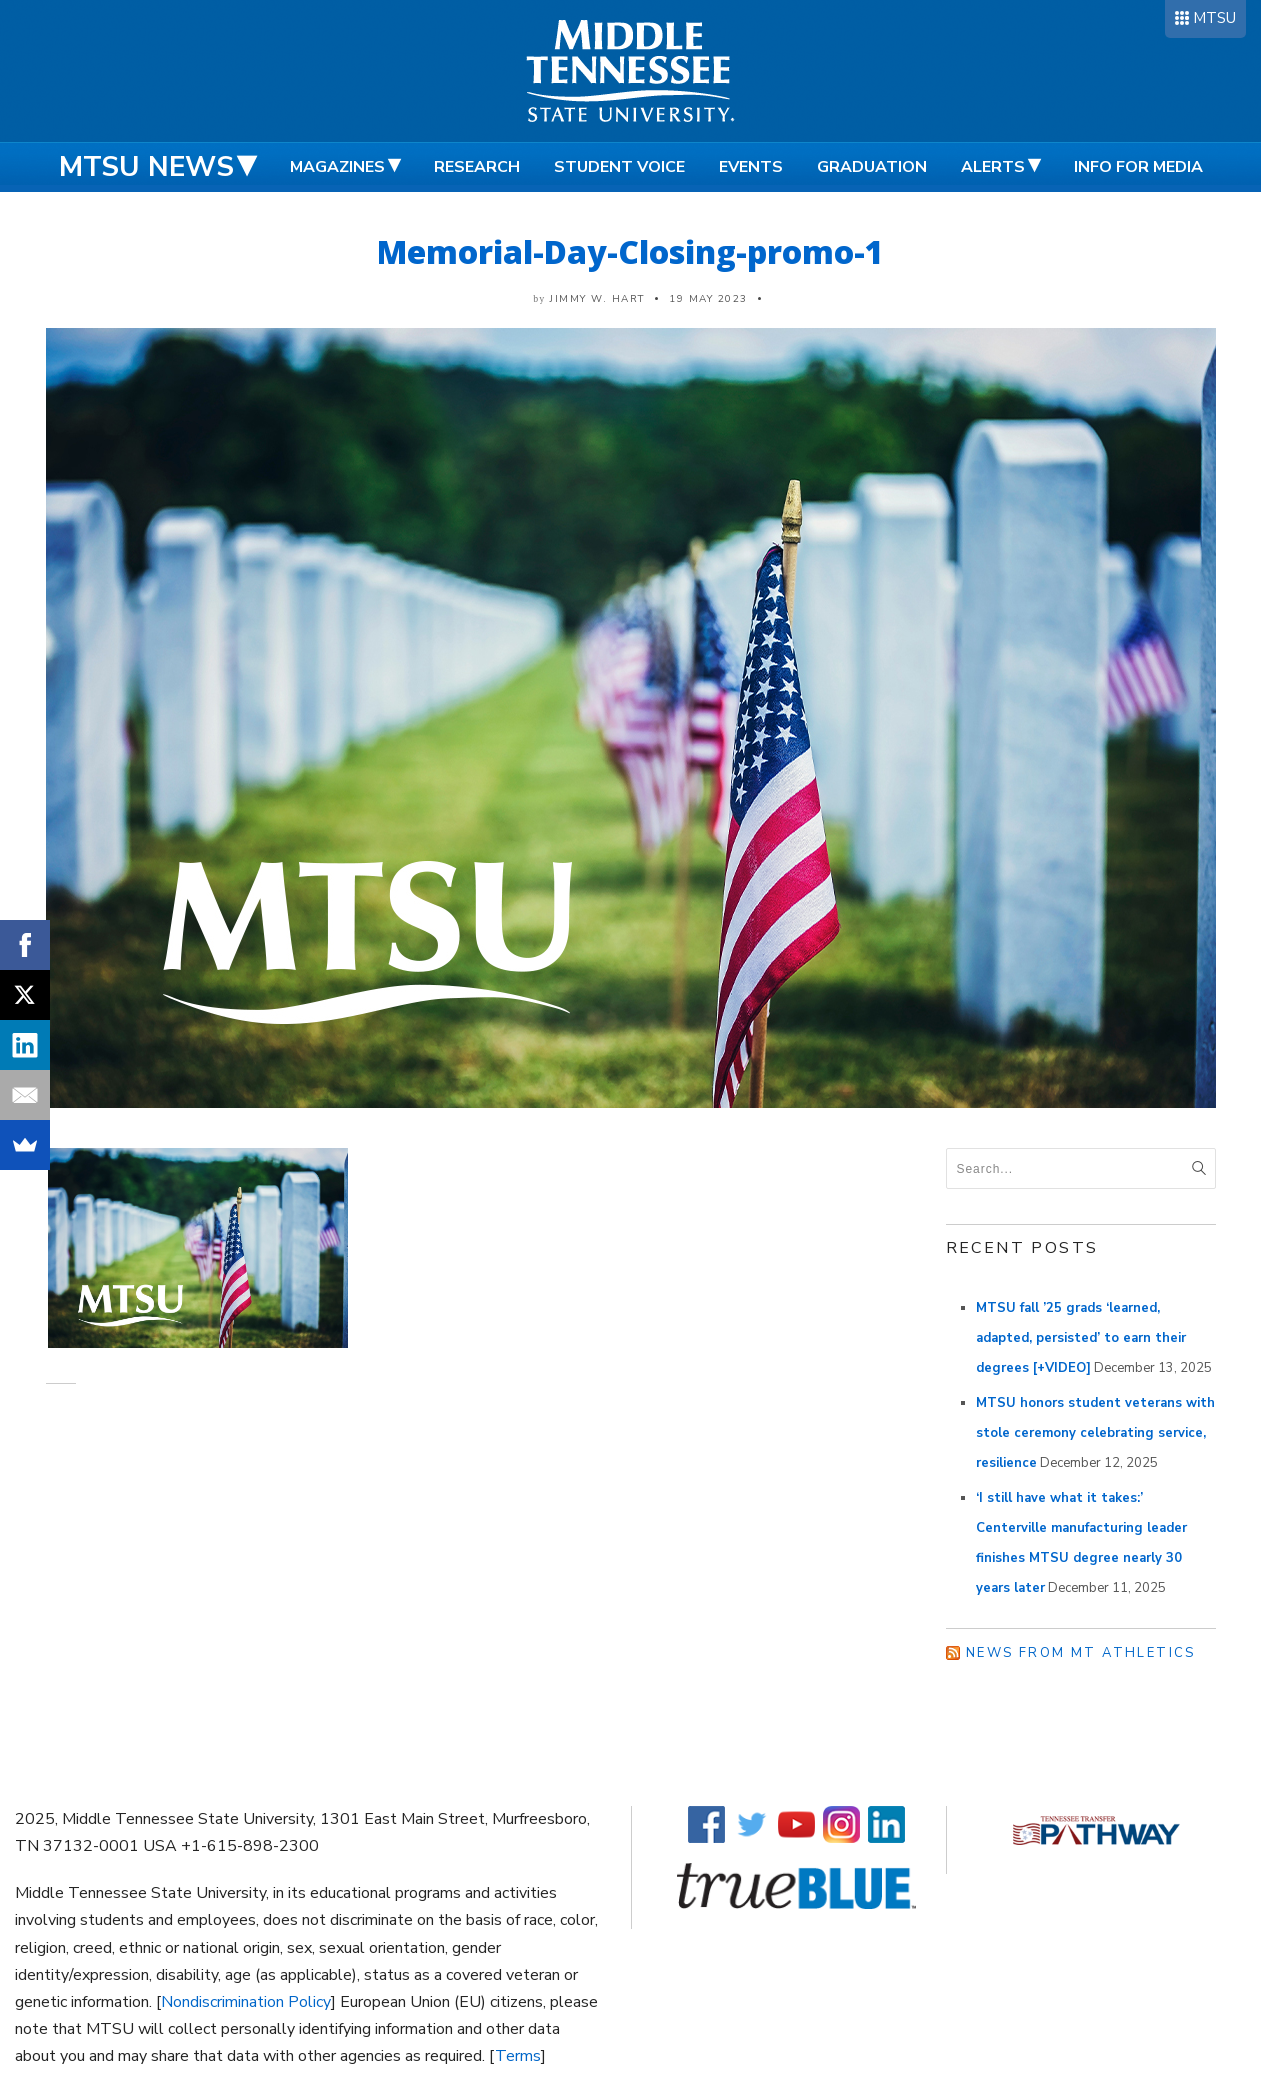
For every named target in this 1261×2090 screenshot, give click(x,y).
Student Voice (619, 167)
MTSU (1214, 18)
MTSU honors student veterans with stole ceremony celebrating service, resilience (1095, 1433)
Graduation (872, 167)
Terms (518, 2056)
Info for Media (1138, 167)
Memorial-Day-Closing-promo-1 (630, 251)
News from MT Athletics (1081, 1653)
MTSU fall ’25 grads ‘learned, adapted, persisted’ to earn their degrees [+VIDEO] (1081, 1338)
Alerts (993, 167)
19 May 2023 (708, 299)
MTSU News (146, 167)
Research (477, 167)
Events (751, 167)
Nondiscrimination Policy (246, 2002)
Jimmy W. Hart (597, 299)
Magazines (337, 167)
